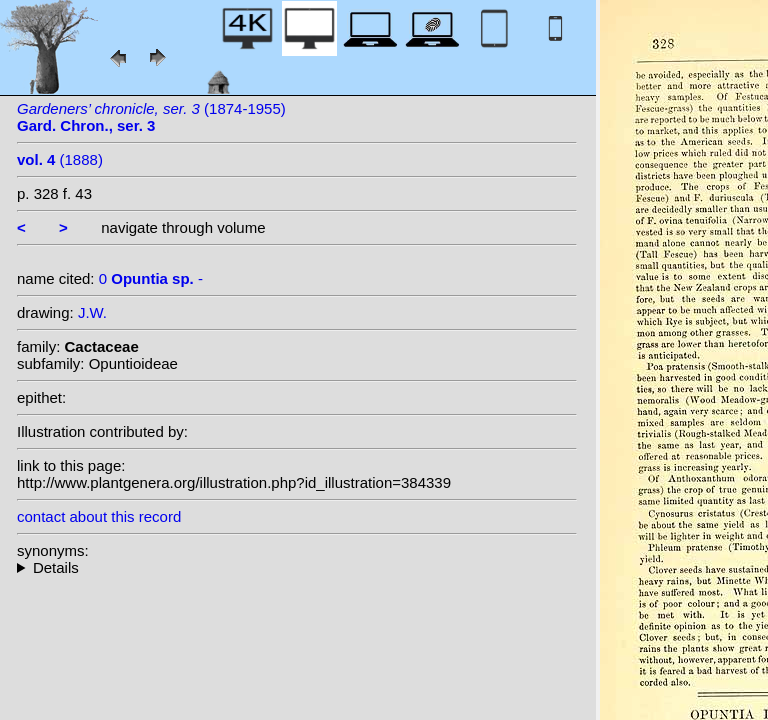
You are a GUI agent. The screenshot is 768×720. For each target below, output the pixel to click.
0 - (151, 278)
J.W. (92, 312)
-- (297, 567)
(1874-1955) (151, 117)
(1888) (60, 159)
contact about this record (99, 516)
